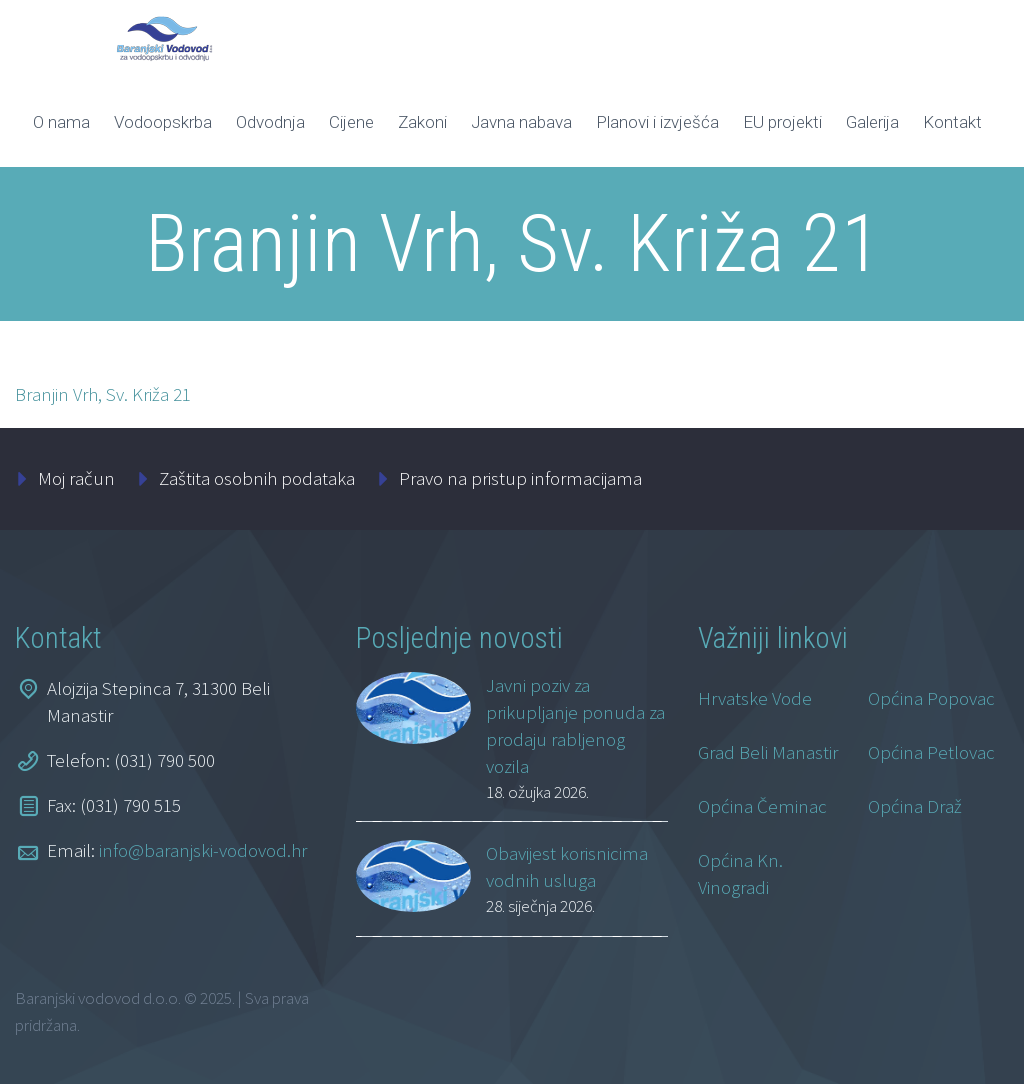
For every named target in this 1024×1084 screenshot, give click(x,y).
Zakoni (422, 122)
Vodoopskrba (163, 122)
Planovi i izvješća (657, 122)
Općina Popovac (931, 698)
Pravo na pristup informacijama (520, 478)
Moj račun (76, 478)
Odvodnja (270, 122)
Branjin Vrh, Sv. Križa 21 (103, 394)
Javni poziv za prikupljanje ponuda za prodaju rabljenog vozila (575, 725)
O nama (61, 122)
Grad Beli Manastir (768, 752)
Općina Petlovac (931, 752)
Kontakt (952, 122)
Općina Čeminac (762, 806)
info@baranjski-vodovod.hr (203, 850)
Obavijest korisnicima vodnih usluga (567, 866)
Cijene (351, 122)
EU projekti (782, 122)
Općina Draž (915, 806)
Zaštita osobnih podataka (257, 478)
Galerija (872, 122)
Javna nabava (521, 122)
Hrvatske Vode (755, 698)
